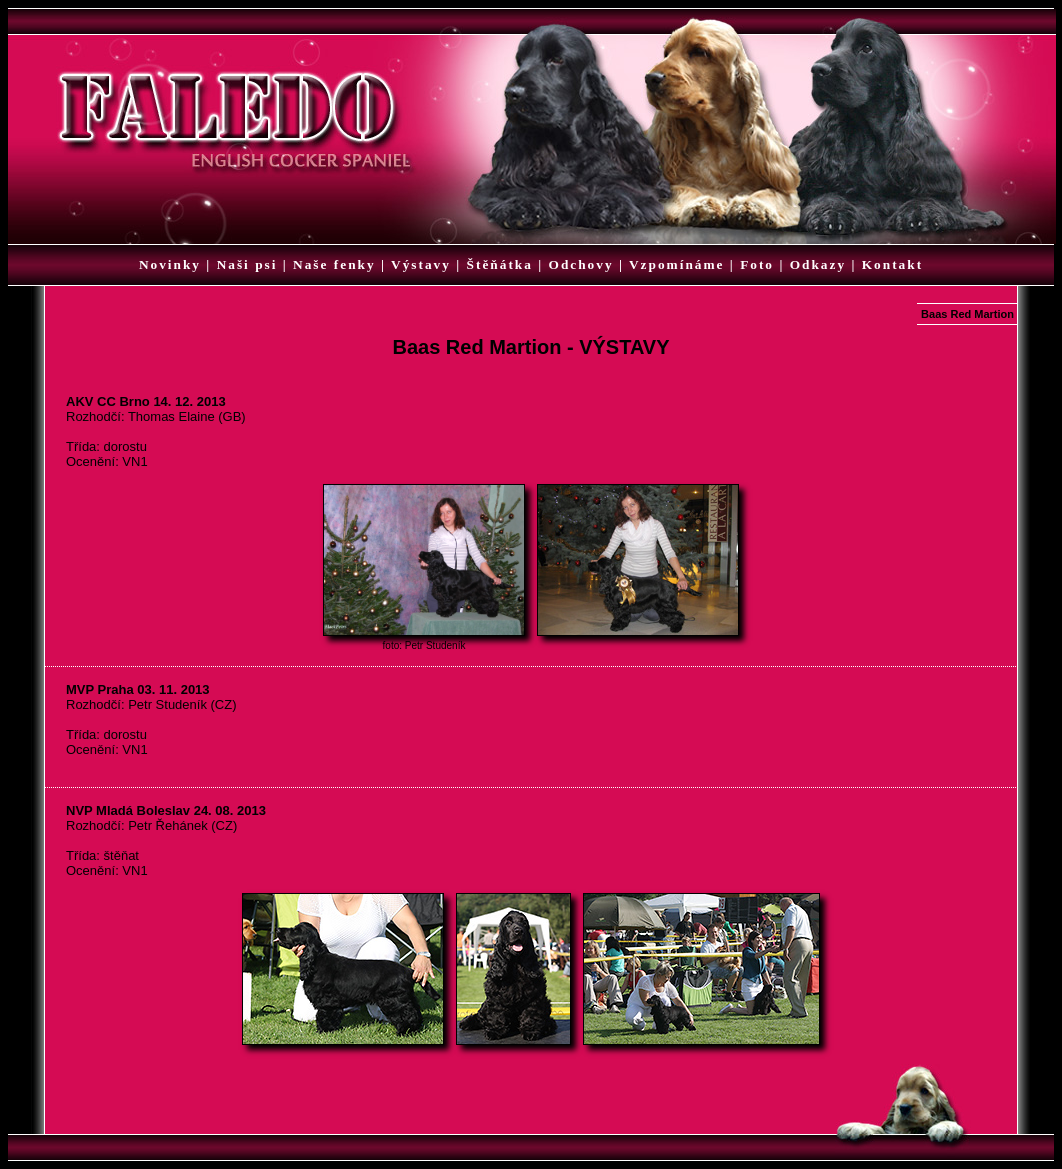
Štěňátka (500, 264)
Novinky (170, 264)
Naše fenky (334, 264)
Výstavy (421, 264)
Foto (757, 264)
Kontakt (892, 264)
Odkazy (818, 264)
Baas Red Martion (967, 314)
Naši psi (247, 264)
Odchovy (581, 264)
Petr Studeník (435, 645)
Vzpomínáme (677, 264)
